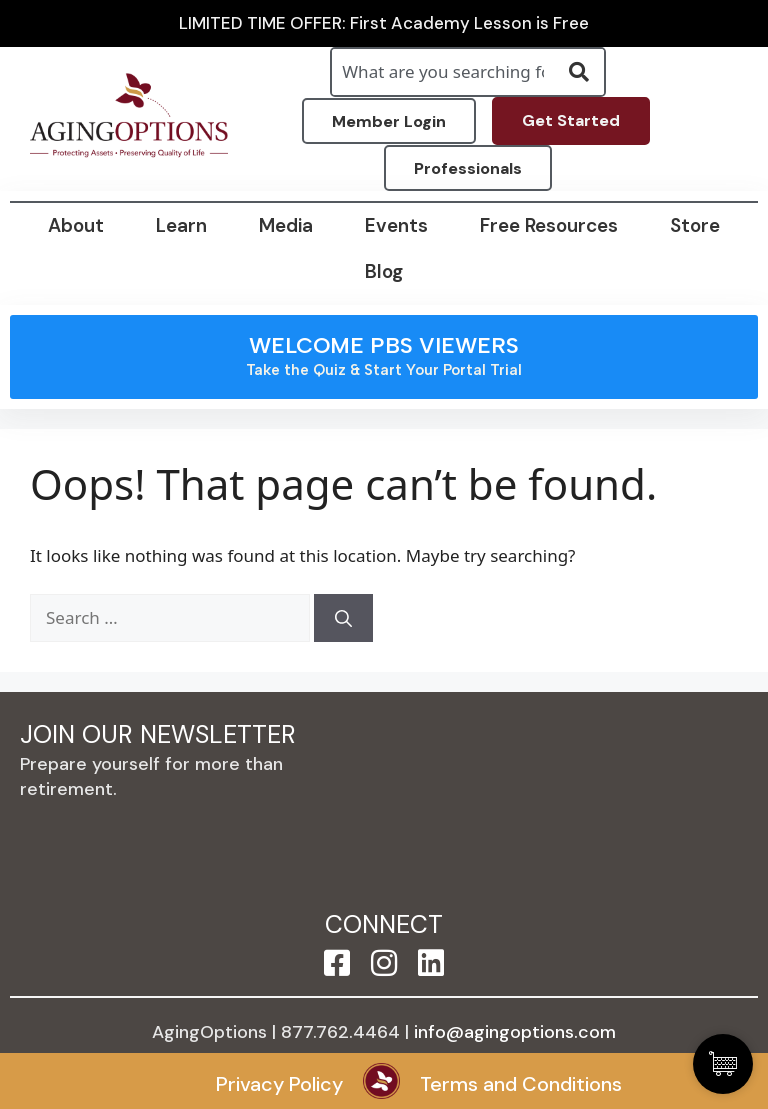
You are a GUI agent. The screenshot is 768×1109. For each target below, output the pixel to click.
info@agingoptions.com (515, 1032)
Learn (181, 225)
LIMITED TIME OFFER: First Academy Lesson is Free (384, 23)
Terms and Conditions (521, 1084)
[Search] (343, 618)
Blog (384, 271)
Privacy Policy (279, 1084)
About (76, 225)
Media (286, 225)
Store (695, 225)
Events (396, 225)
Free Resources (549, 225)
